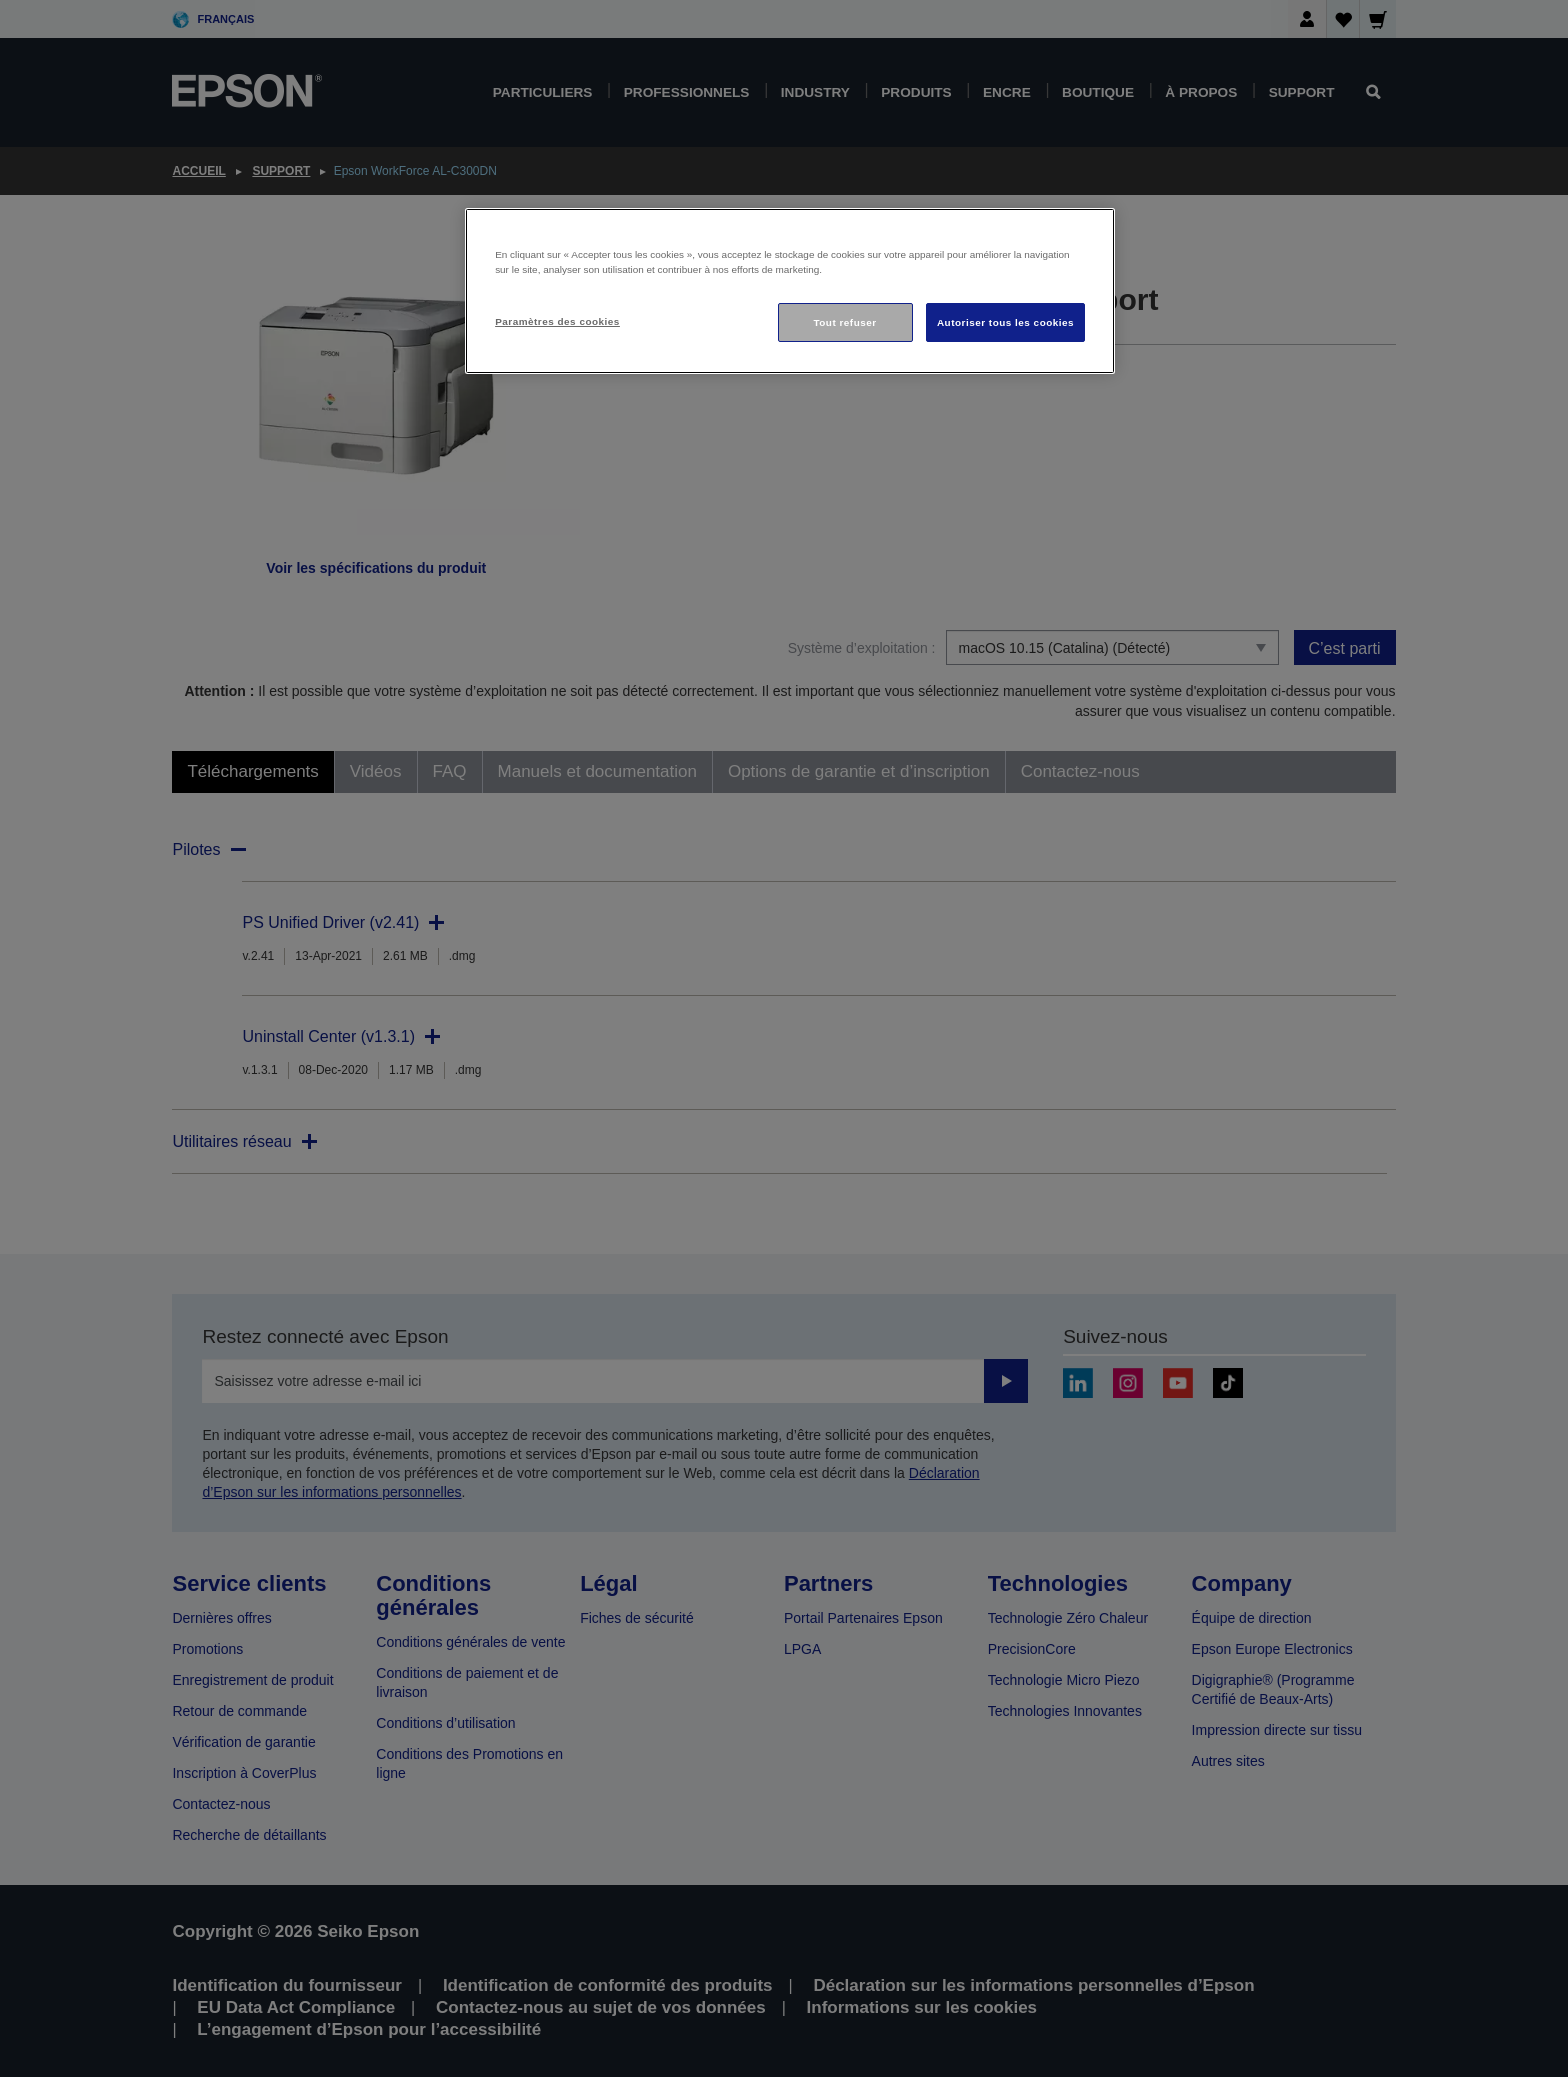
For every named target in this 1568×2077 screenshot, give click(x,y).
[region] (790, 291)
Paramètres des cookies (557, 321)
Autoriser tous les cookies (1005, 322)
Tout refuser (844, 322)
